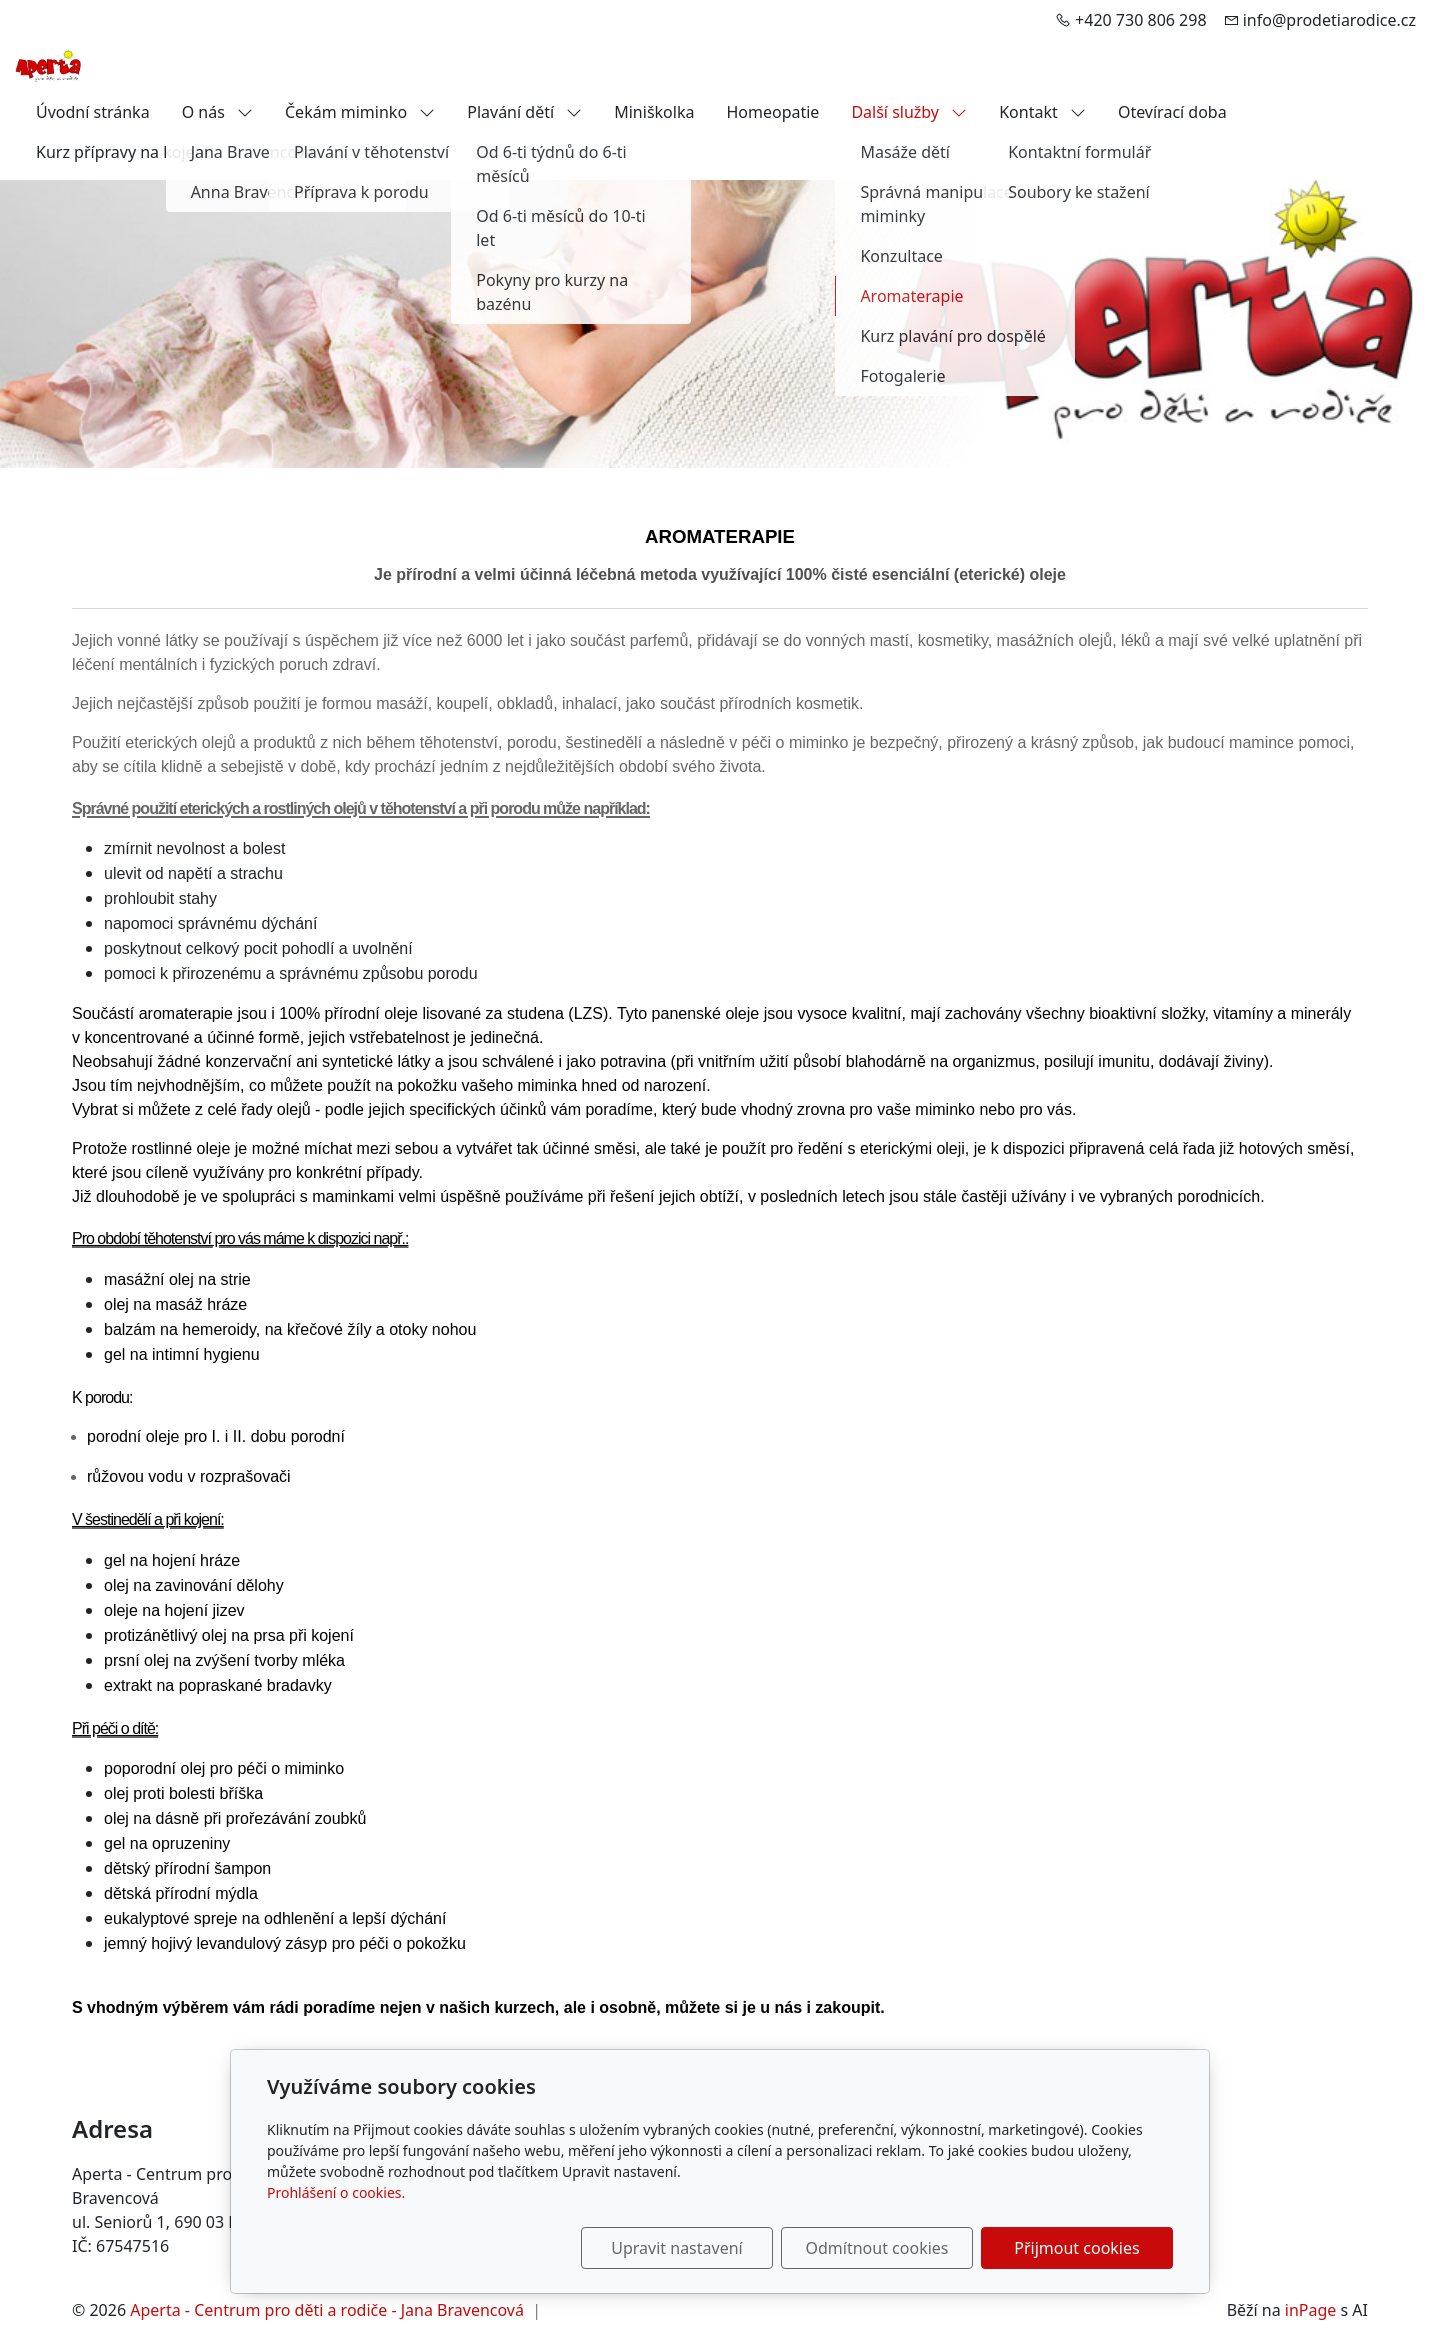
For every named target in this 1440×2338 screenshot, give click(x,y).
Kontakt (1042, 112)
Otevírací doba (1172, 112)
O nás (217, 112)
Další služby (909, 112)
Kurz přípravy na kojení (122, 152)
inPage (1311, 2310)
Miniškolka (654, 112)
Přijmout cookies (1076, 2248)
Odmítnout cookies (877, 2248)
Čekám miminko (360, 112)
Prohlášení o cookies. (336, 2192)
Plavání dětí (524, 112)
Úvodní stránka (93, 112)
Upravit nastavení (676, 2248)
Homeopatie (772, 112)
